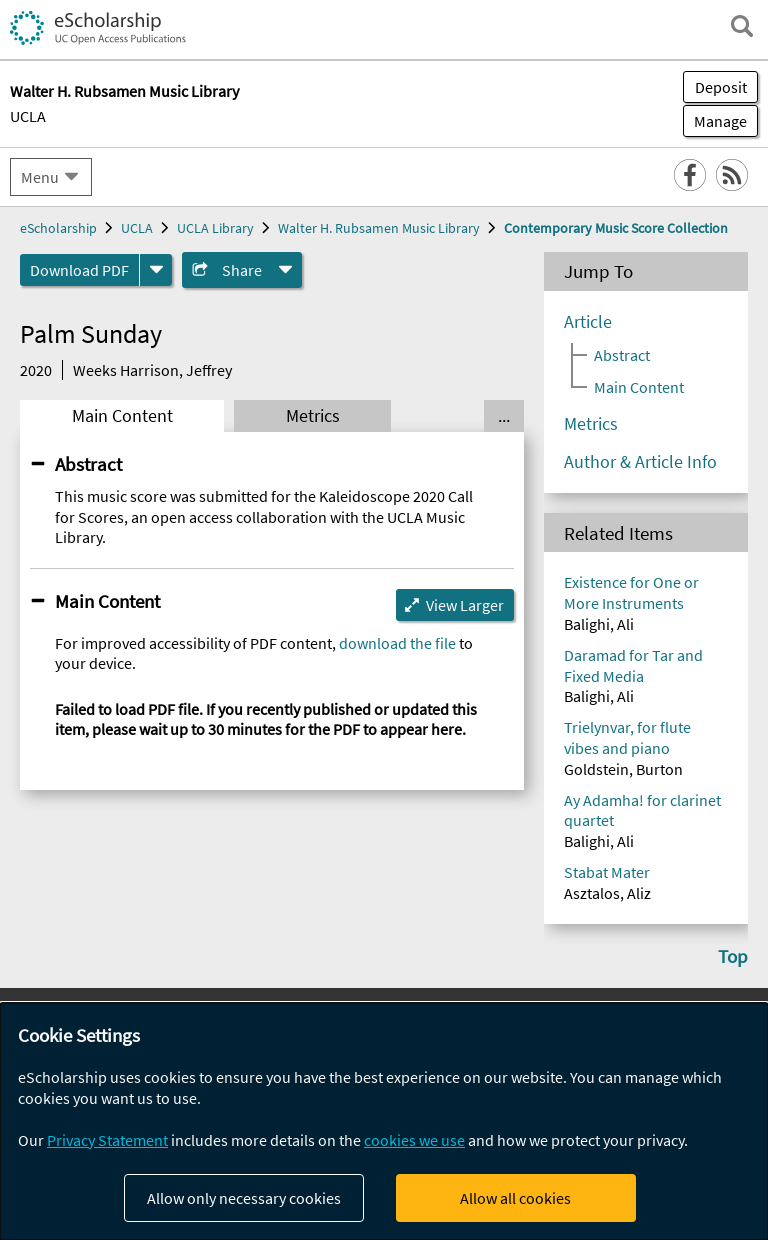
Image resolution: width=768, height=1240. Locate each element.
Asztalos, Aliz (607, 893)
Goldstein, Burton (623, 769)
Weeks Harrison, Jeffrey (152, 370)
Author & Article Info (640, 462)
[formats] (156, 270)
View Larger (465, 605)
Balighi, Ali (599, 624)
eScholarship (58, 228)
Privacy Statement (107, 1140)
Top (733, 956)
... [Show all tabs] (504, 416)
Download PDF (79, 270)
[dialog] (384, 1121)
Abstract (88, 464)
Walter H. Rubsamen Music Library (379, 228)
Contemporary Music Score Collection (616, 228)
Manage (715, 121)
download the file (397, 643)
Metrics (313, 416)
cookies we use (414, 1140)
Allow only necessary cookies (244, 1198)
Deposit (721, 87)
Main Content (122, 416)
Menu (40, 177)
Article (588, 322)
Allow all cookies (515, 1198)
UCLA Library (215, 228)
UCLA (28, 116)
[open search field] (742, 26)
